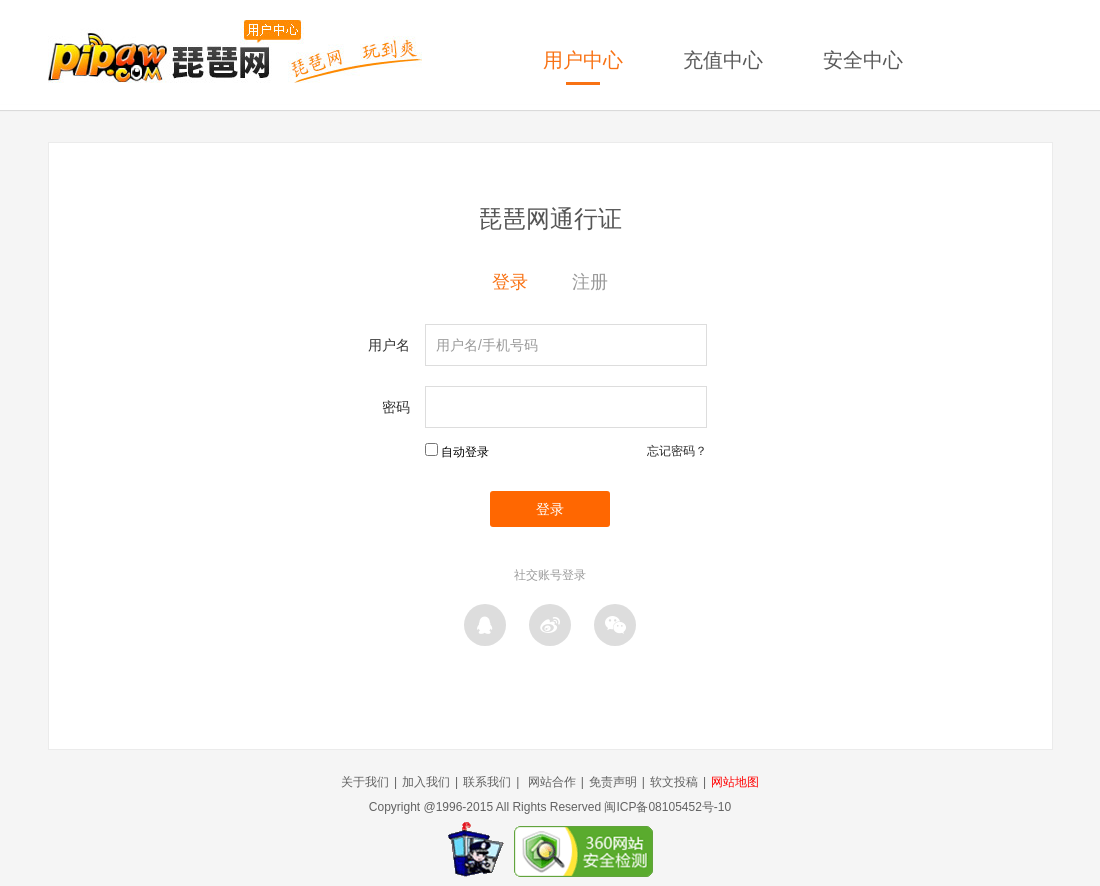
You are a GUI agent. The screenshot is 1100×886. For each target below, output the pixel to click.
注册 (590, 282)
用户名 (389, 345)
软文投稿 (674, 782)
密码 (396, 407)
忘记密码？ (677, 451)
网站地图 (735, 782)
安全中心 (863, 60)
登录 (510, 282)
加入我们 (426, 782)
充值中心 (723, 60)
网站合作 (552, 782)
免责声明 (613, 782)
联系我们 (487, 782)
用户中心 (583, 60)
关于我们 (365, 782)
